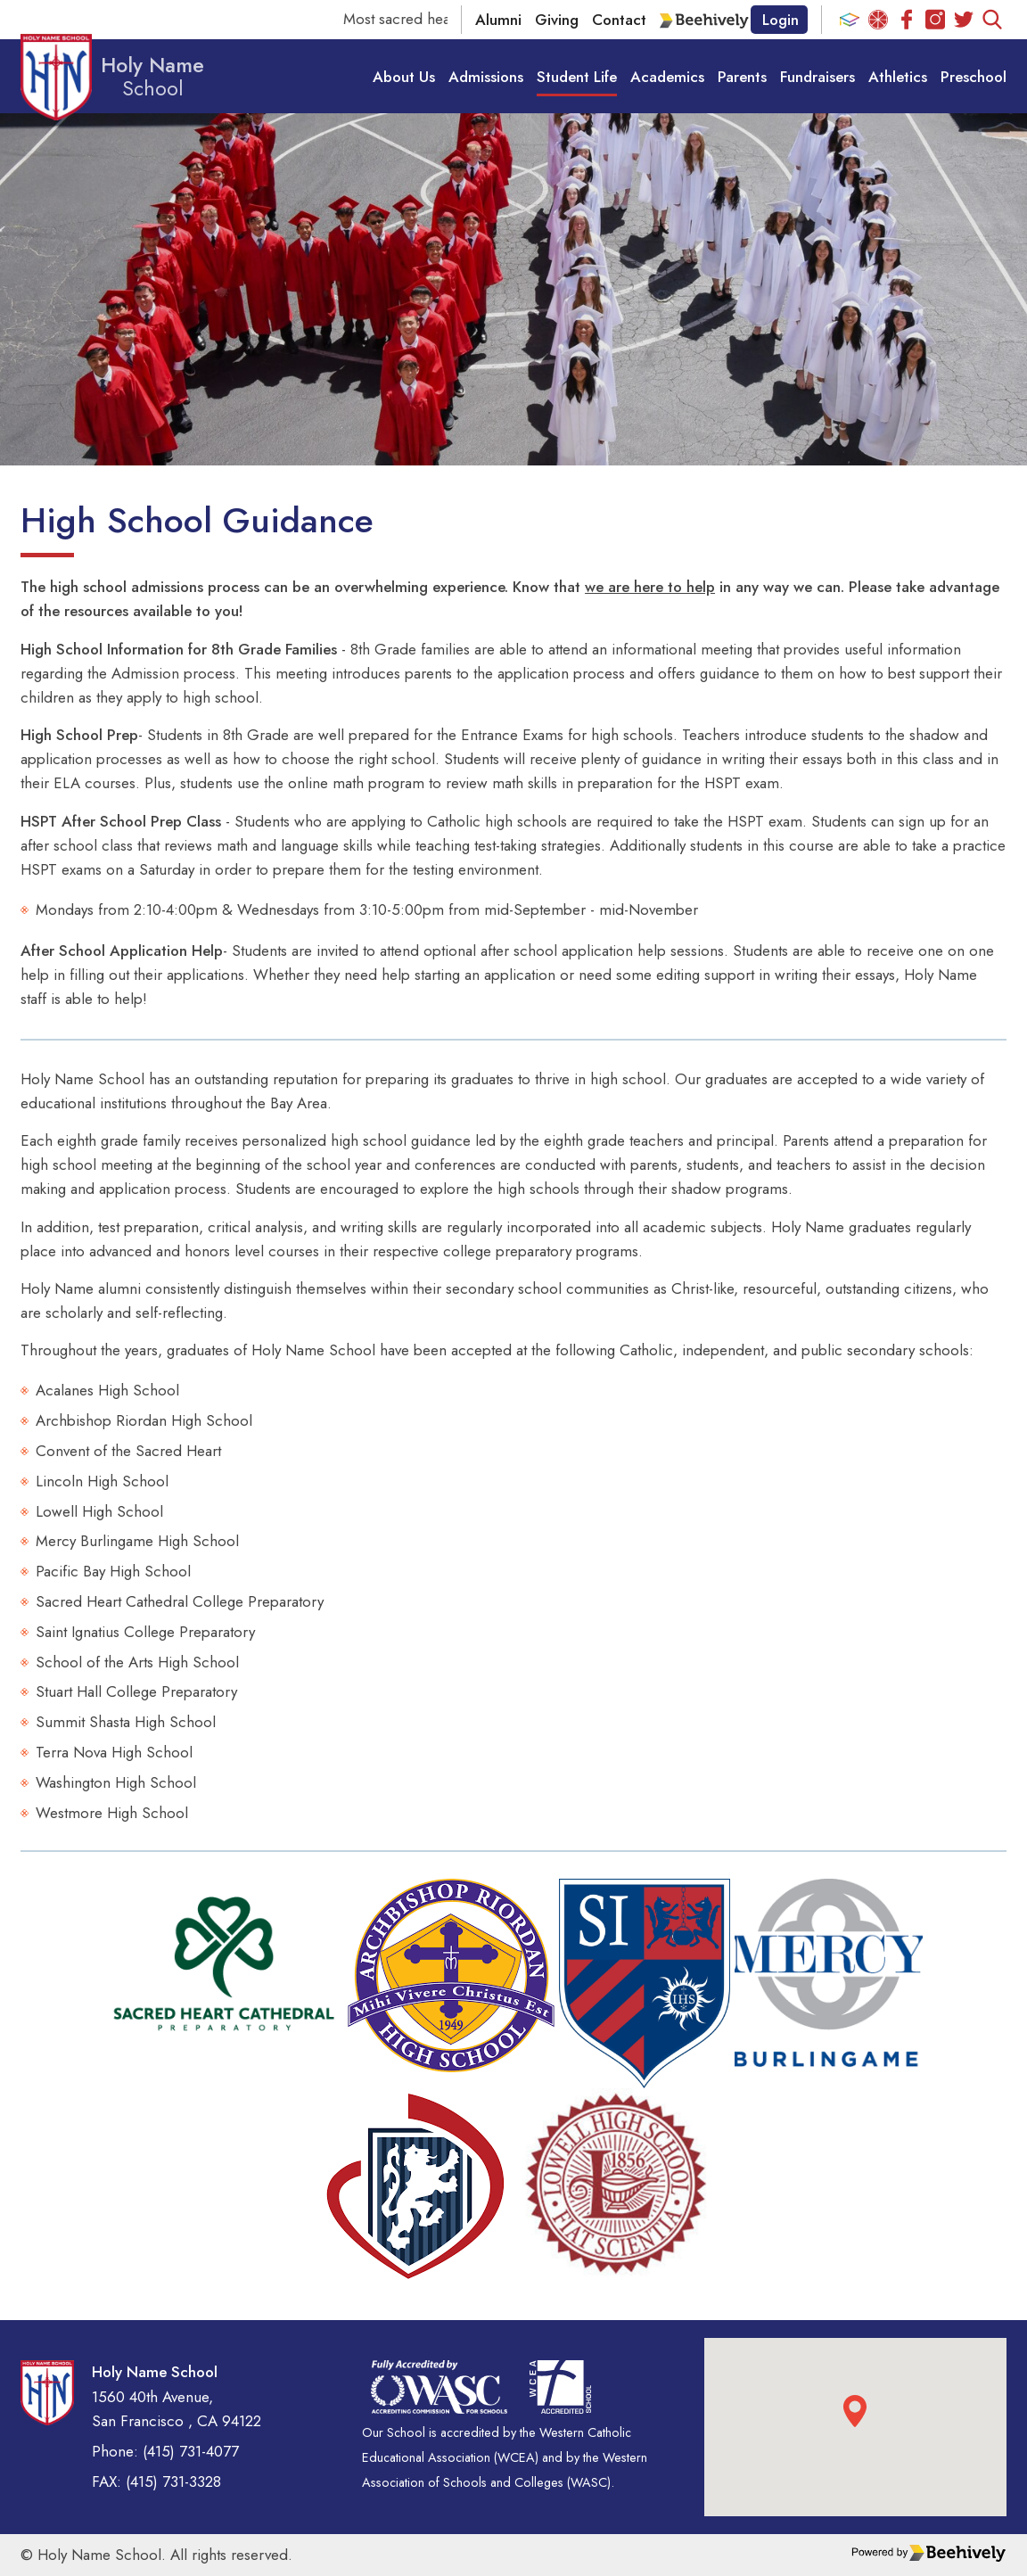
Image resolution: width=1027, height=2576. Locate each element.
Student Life (577, 75)
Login (780, 19)
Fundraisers (817, 75)
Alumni (498, 19)
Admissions (485, 75)
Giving (557, 19)
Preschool (973, 75)
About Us (404, 75)
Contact (619, 19)
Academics (667, 75)
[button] (854, 2411)
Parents (742, 75)
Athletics (897, 75)
